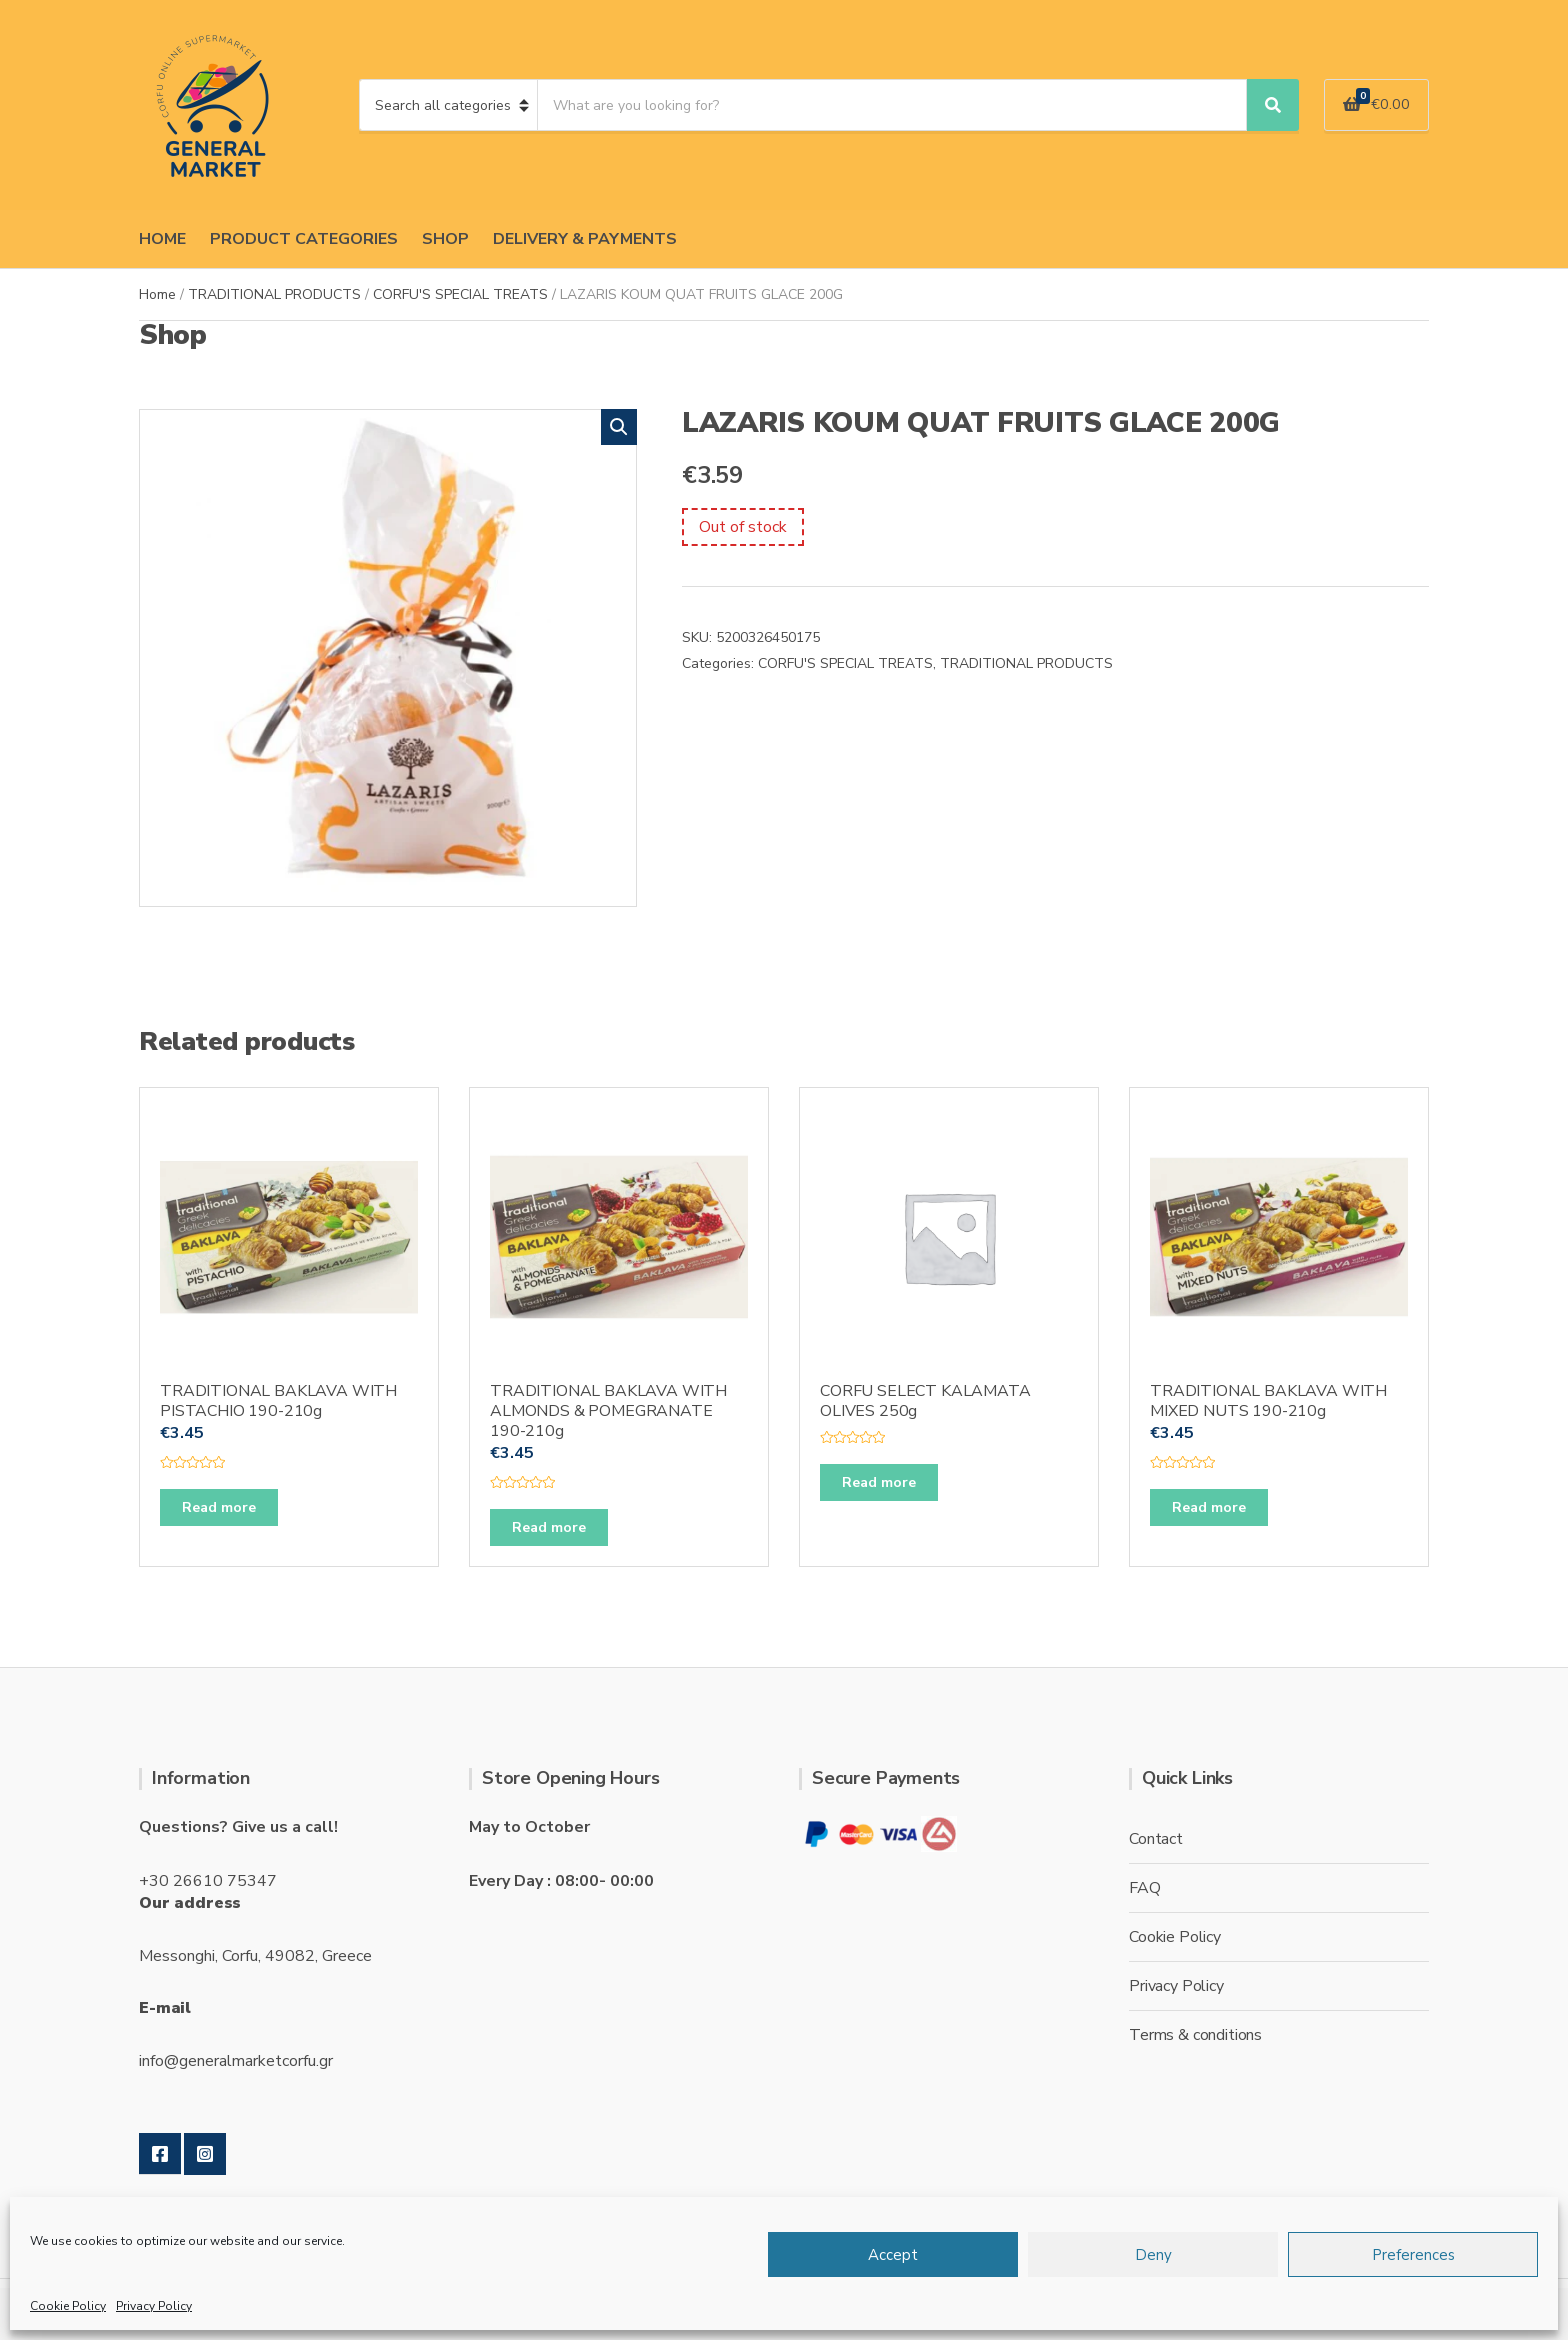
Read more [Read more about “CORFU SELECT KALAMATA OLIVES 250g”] (879, 1482)
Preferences (1413, 2255)
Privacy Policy (154, 2306)
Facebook (160, 2154)
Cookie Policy (68, 2306)
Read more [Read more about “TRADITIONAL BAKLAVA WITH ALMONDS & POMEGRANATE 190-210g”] (549, 1527)
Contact (1156, 1839)
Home (157, 294)
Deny (1153, 2255)
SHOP (445, 239)
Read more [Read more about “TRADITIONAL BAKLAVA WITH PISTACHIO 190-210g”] (219, 1507)
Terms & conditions (1195, 2035)
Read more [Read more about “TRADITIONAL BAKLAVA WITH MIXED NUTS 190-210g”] (1209, 1507)
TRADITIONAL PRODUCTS (274, 294)
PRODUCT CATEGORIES (304, 239)
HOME (162, 239)
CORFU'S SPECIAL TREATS (460, 294)
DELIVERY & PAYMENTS (585, 239)
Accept (893, 2255)
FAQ (1145, 1888)
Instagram (205, 2154)
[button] (619, 427)
